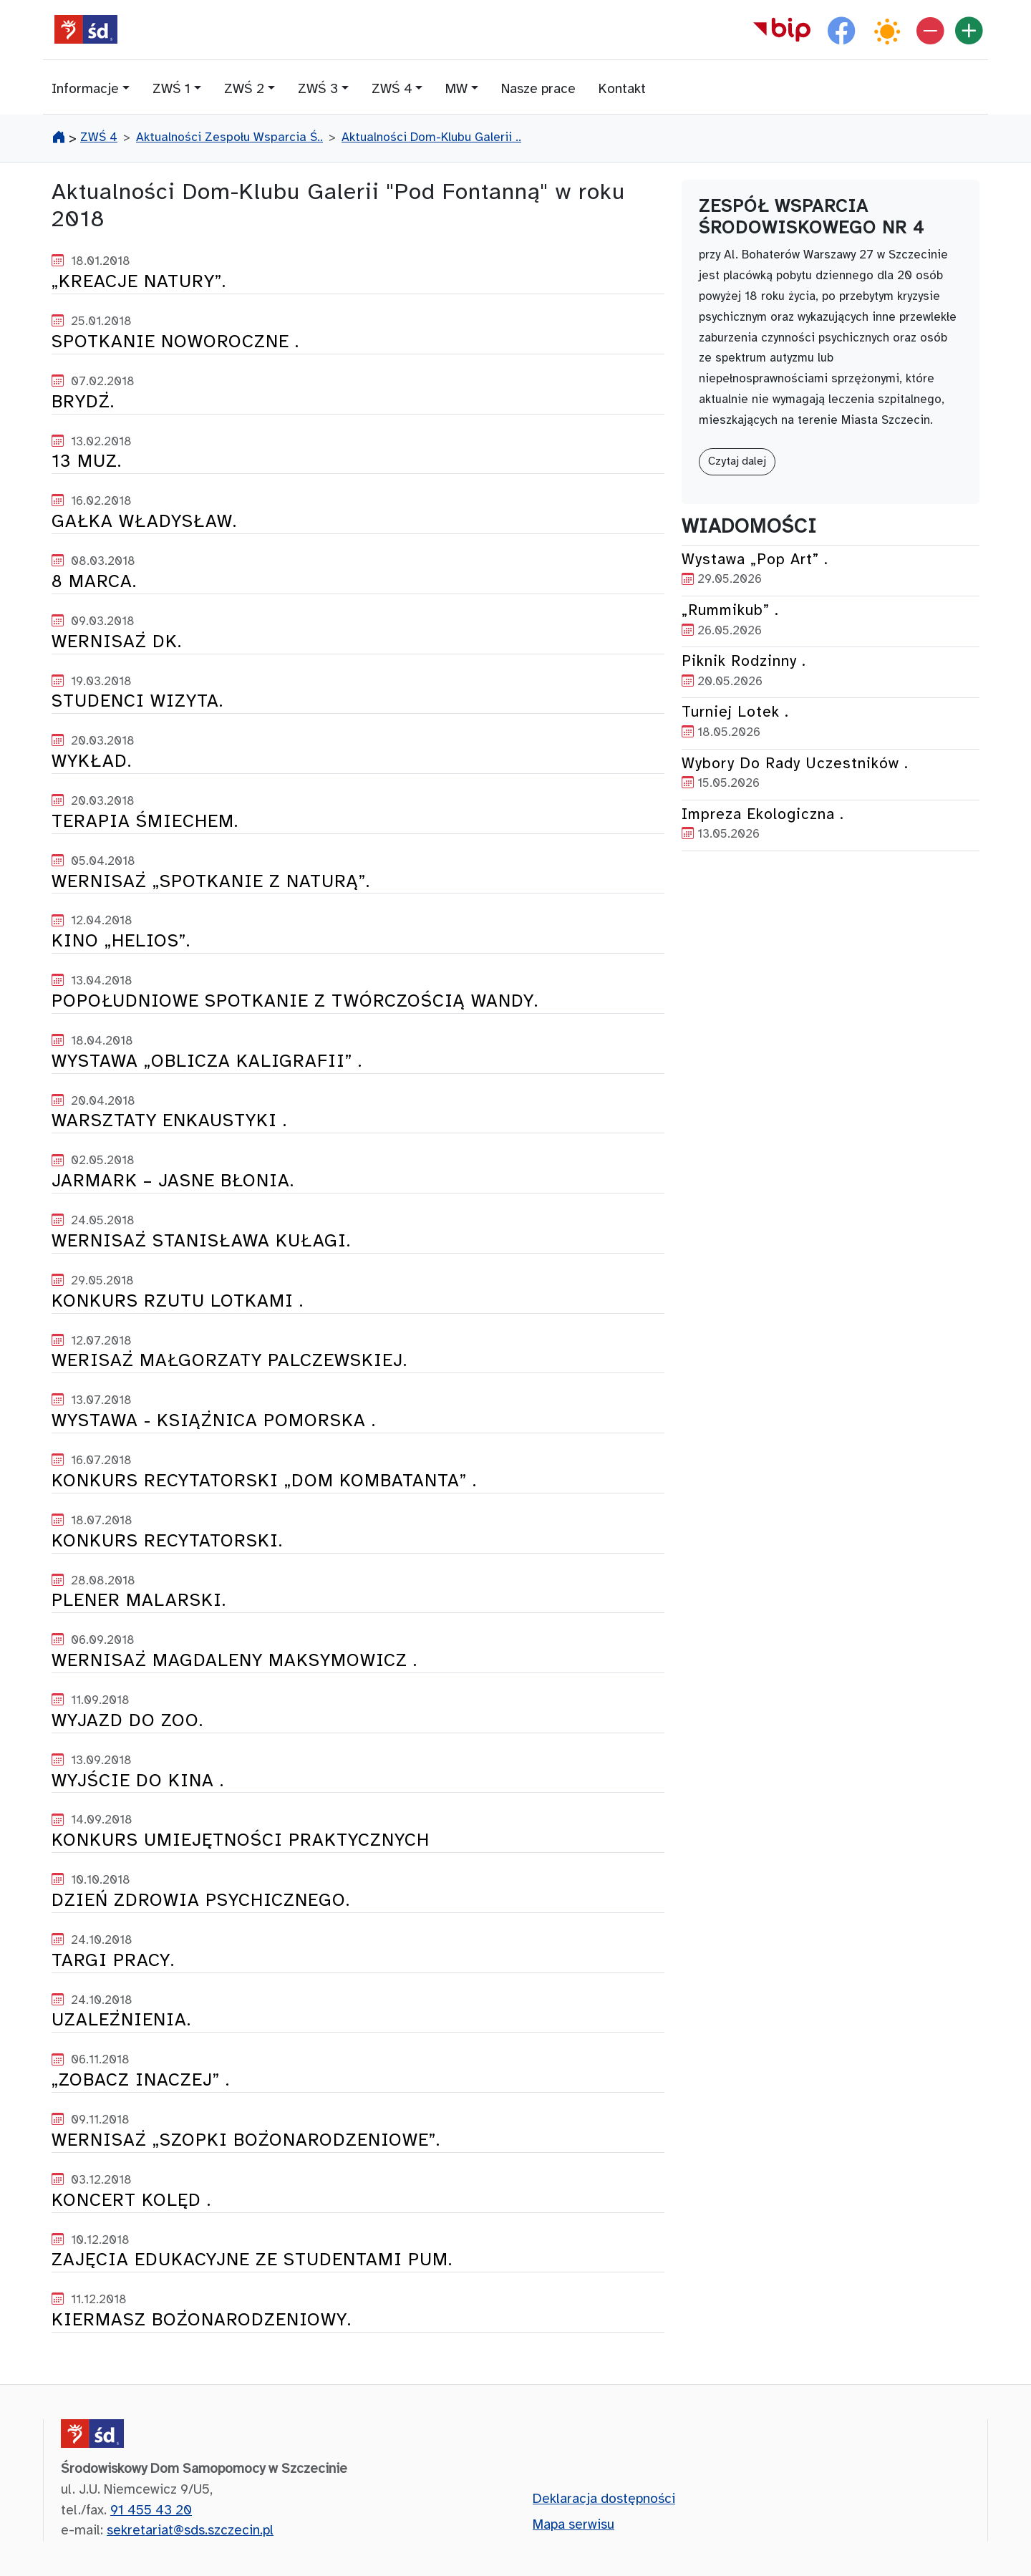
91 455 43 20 (151, 2511)
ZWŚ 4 (392, 89)
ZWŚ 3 (318, 89)
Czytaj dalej (737, 461)
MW (456, 89)
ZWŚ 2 (244, 89)
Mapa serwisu (573, 2525)
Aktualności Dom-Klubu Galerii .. (431, 137)
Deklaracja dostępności (604, 2499)
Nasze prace (538, 89)
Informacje (85, 89)
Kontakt (622, 89)
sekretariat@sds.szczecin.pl (190, 2531)
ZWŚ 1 (171, 89)
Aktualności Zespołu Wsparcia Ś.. (229, 137)
